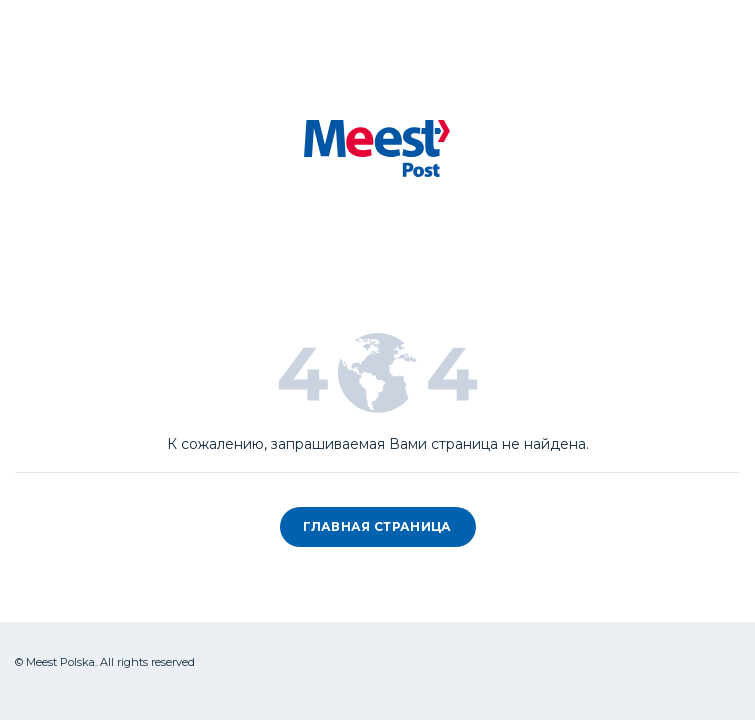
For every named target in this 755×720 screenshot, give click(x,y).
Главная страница (377, 526)
